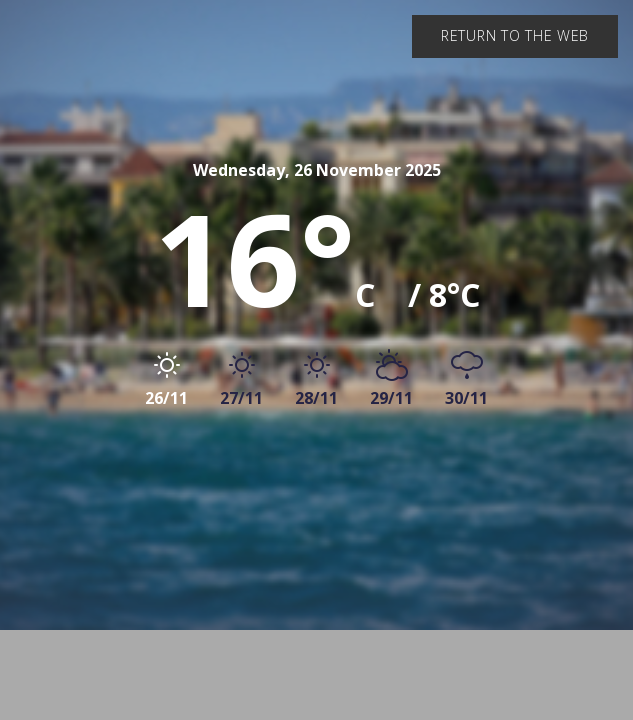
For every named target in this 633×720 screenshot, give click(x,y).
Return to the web (515, 35)
